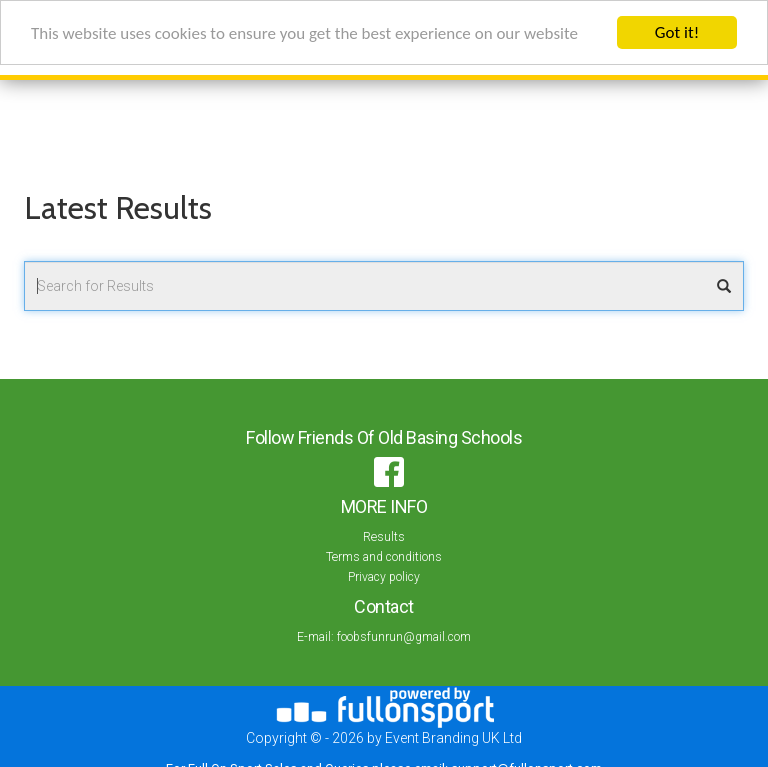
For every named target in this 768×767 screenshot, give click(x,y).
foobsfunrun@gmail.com (404, 637)
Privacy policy (384, 577)
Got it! (677, 32)
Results (384, 537)
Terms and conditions (384, 557)
